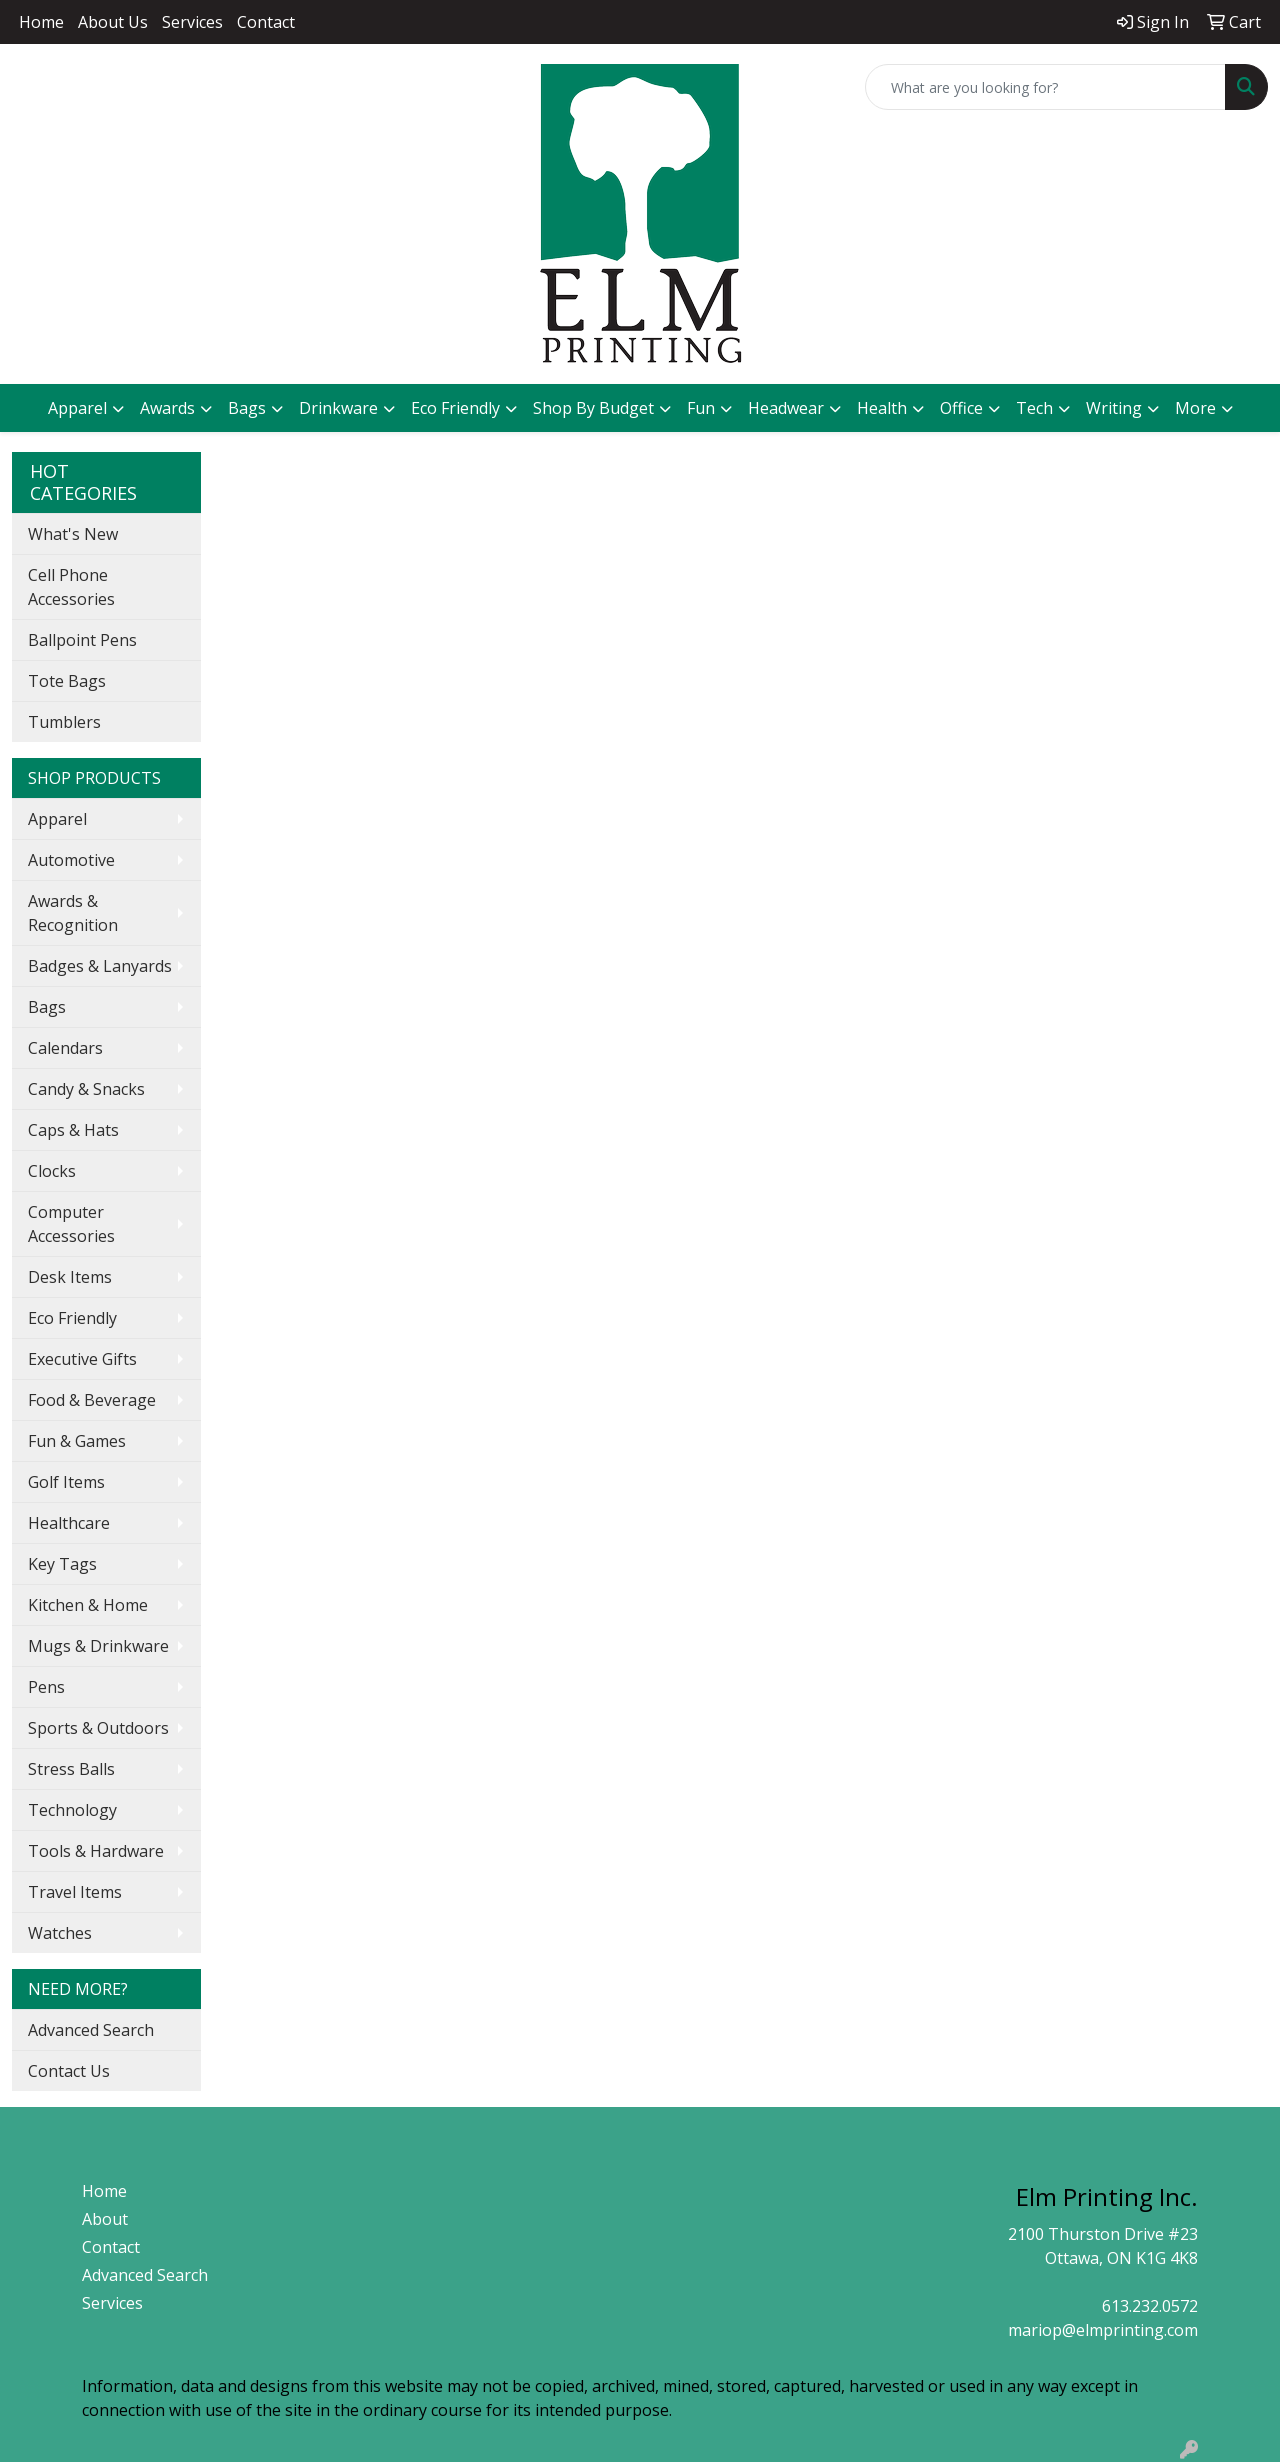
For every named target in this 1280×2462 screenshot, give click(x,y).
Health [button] (882, 408)
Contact (266, 22)
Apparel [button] (77, 408)
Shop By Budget (593, 408)
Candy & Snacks (86, 1089)
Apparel (57, 819)
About (105, 2219)
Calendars (65, 1048)
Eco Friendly (455, 408)
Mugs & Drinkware (98, 1646)
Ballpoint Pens (82, 640)
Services (192, 22)
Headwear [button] (786, 408)
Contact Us (69, 2071)
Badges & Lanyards (100, 966)
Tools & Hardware (96, 1851)
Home (41, 22)
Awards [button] (167, 408)
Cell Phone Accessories (71, 587)
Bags (47, 1007)
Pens (46, 1687)
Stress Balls (71, 1769)
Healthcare (69, 1523)
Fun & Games (77, 1441)
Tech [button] (1034, 408)
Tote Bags (67, 681)
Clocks (52, 1171)
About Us (113, 22)
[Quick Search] (1045, 87)
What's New (73, 534)
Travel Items (75, 1892)
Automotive (71, 860)
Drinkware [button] (338, 408)
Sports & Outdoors (98, 1728)
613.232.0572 (1150, 2306)
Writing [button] (1114, 408)
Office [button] (961, 408)
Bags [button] (247, 408)
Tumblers (64, 722)
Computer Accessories (71, 1224)
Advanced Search (91, 2030)
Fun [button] (701, 408)
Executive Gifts (82, 1359)
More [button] (1195, 408)
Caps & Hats (73, 1130)
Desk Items (70, 1277)
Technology (72, 1810)
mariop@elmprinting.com (1103, 2330)
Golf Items (66, 1482)
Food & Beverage (92, 1400)
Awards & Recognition (73, 913)
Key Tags (62, 1564)
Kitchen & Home (88, 1605)
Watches (60, 1933)
